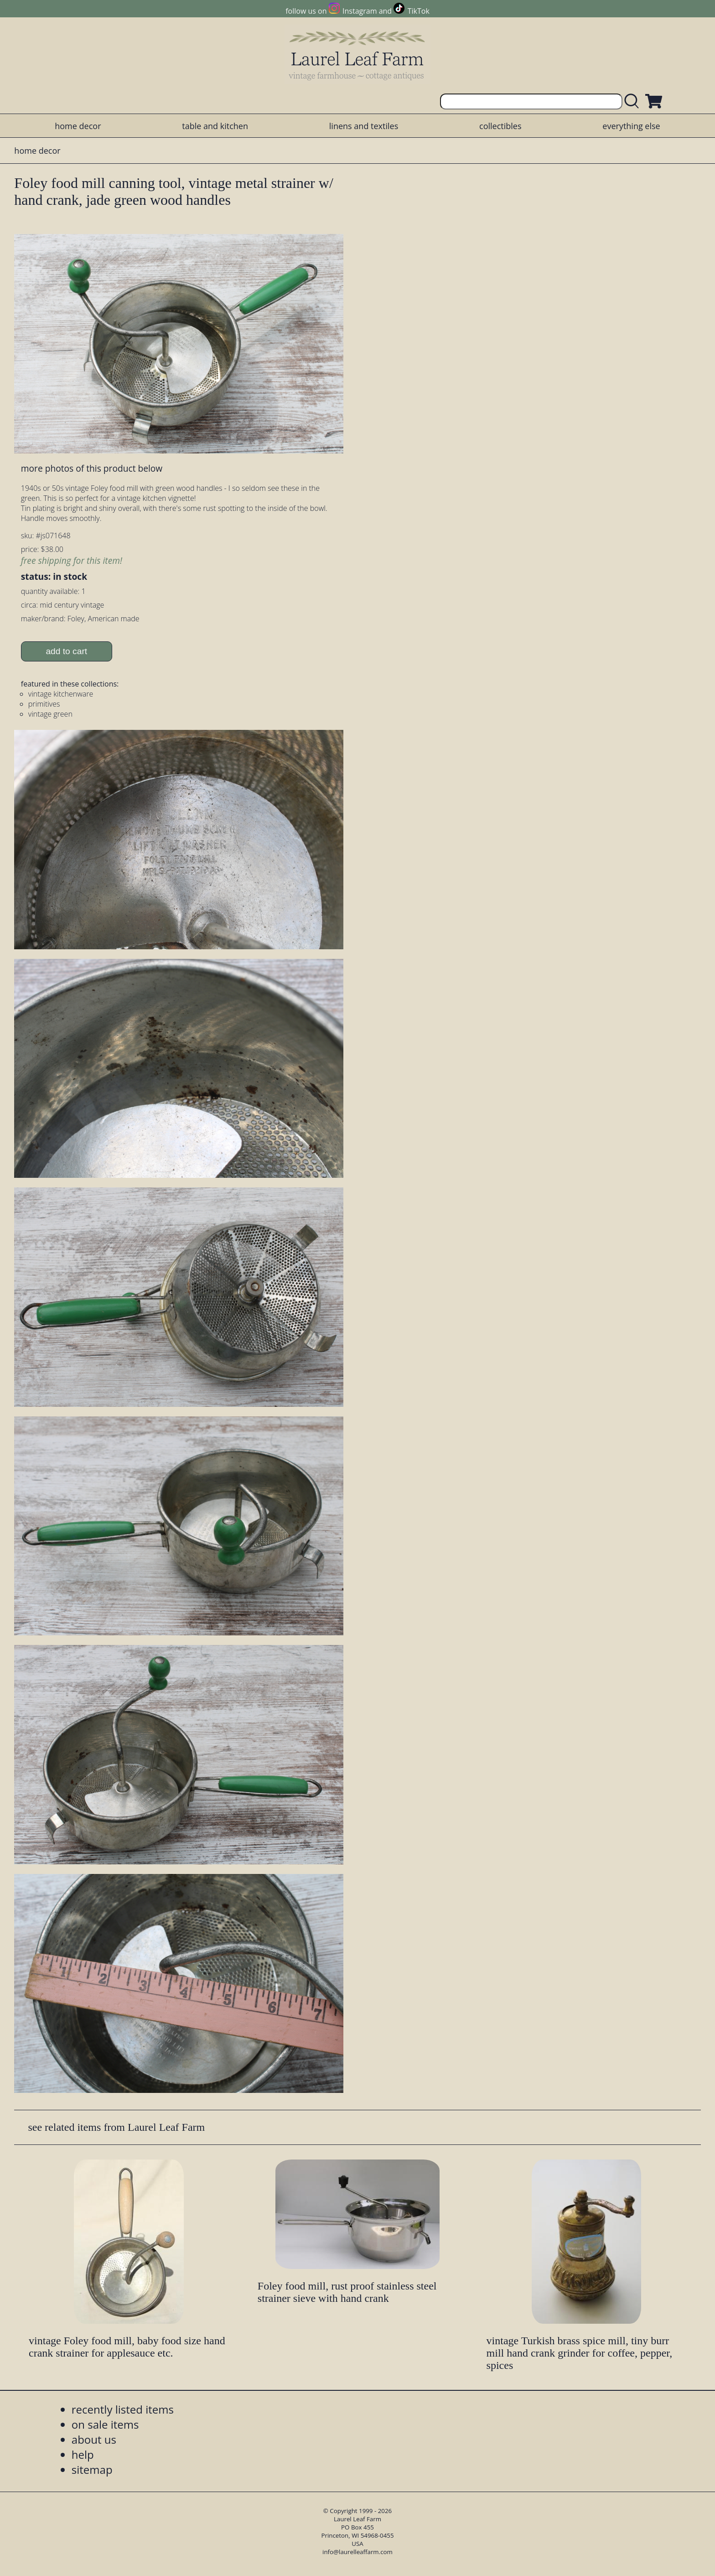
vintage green (50, 714)
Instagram (359, 11)
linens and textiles (363, 125)
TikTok (419, 11)
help (83, 2454)
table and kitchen (215, 125)
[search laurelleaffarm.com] (633, 101)
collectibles (500, 125)
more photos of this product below (91, 468)
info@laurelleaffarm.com (357, 2552)
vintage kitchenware (60, 694)
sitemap (92, 2469)
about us (94, 2439)
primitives (44, 704)
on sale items (105, 2424)
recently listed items (123, 2409)
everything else (631, 125)
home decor (78, 125)
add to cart (66, 651)
